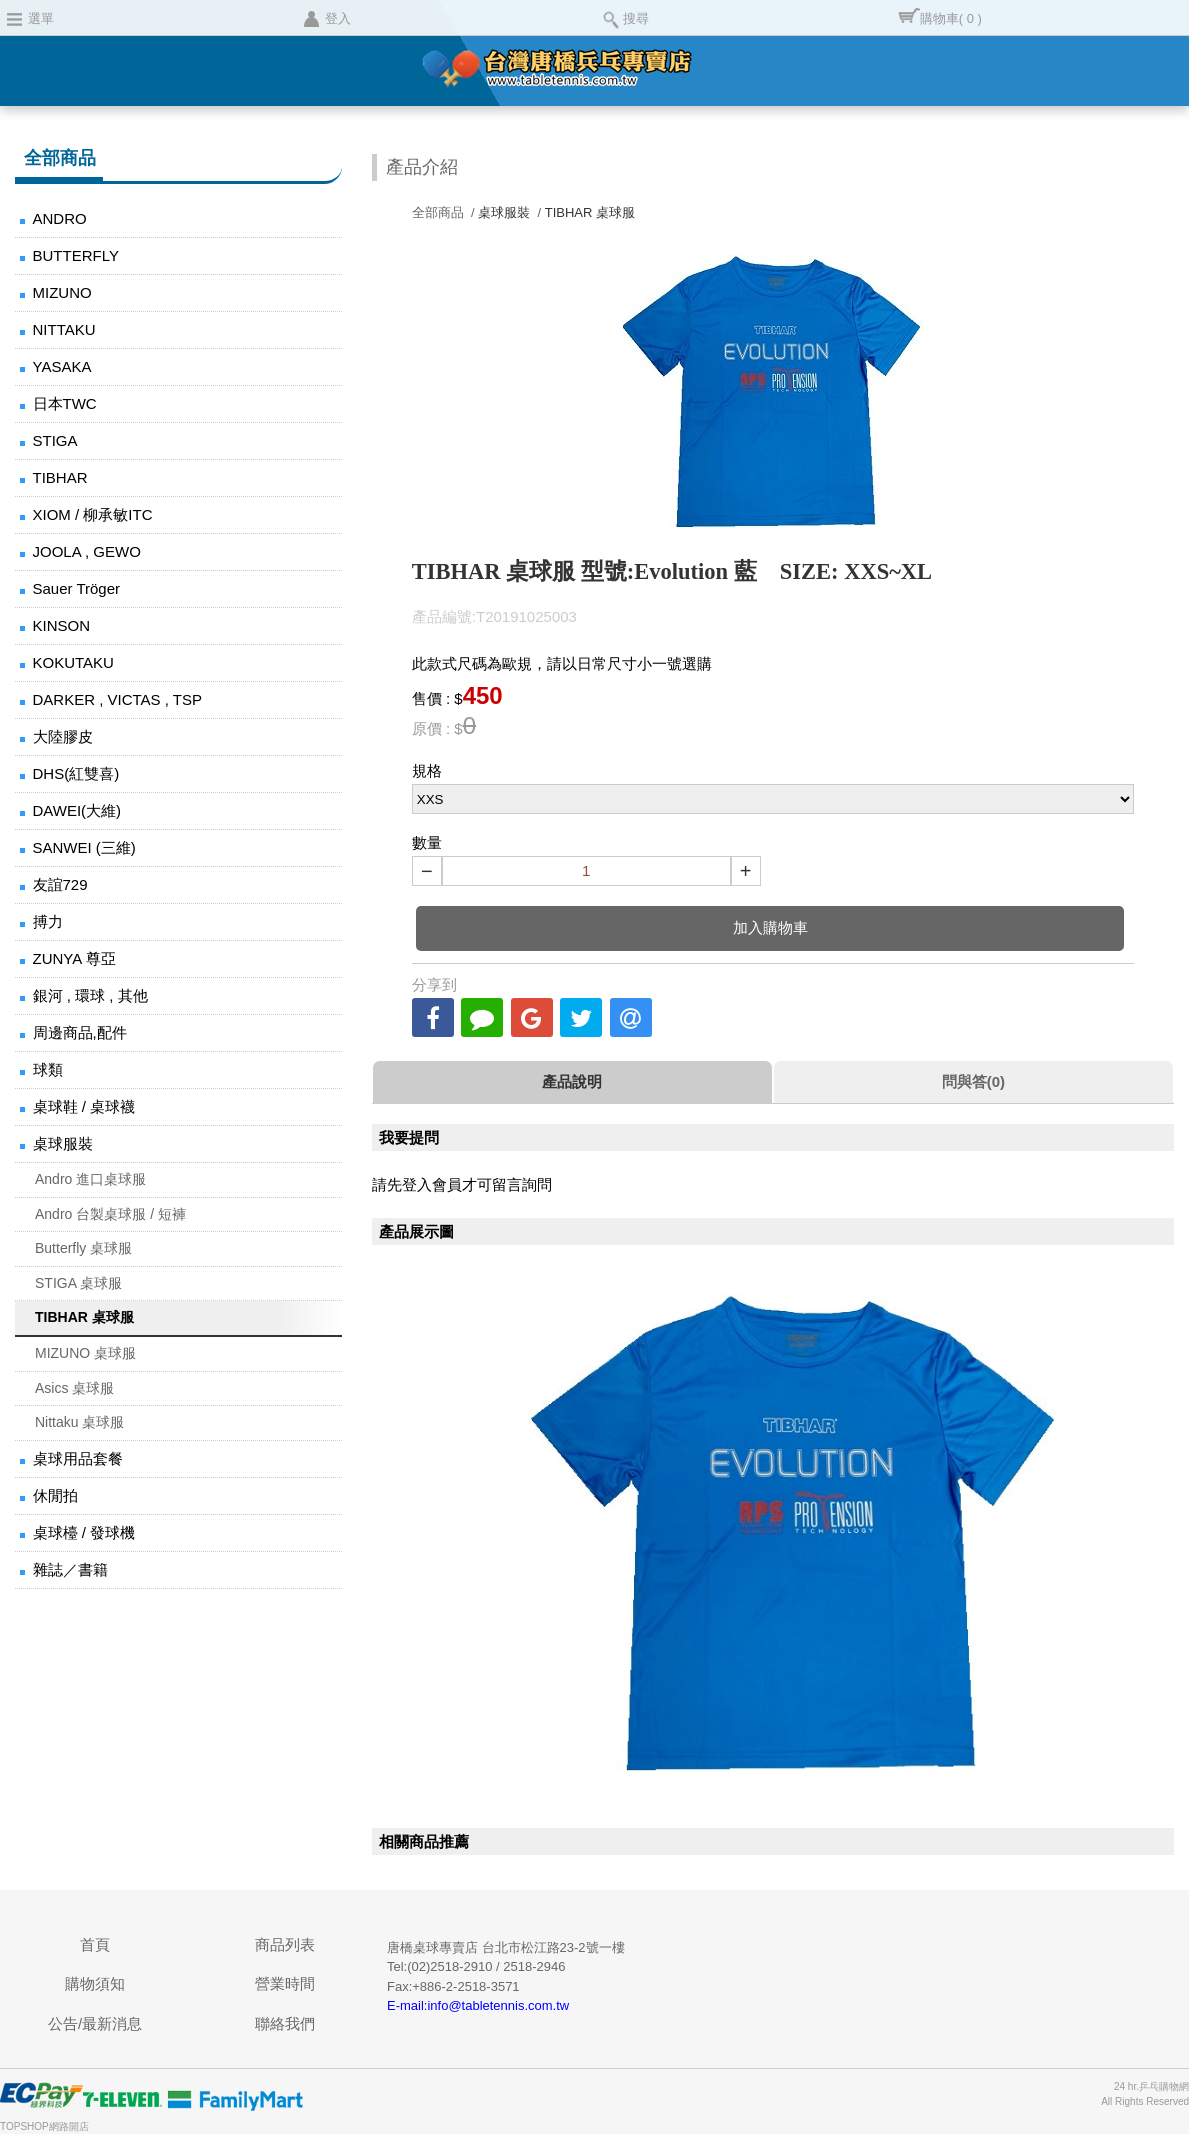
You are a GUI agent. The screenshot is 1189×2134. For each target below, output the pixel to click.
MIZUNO (62, 292)
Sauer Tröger (77, 588)
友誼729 (60, 884)
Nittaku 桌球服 (79, 1422)
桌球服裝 (63, 1143)
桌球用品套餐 (78, 1458)
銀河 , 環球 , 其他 (90, 995)
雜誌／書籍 (70, 1569)
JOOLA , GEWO (87, 551)
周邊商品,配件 (80, 1032)
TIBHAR (60, 477)
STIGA (55, 440)
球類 (48, 1069)
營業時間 (285, 1983)
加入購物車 (770, 927)
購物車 (951, 18)
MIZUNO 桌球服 (85, 1353)
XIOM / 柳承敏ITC (93, 514)
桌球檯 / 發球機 (84, 1532)
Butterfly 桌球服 (83, 1248)
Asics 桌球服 (74, 1388)
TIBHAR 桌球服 (84, 1317)
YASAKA (62, 366)
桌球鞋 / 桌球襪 (84, 1106)
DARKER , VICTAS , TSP (117, 699)
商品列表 (285, 1944)
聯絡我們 (285, 2023)
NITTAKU (64, 329)
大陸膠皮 (63, 736)
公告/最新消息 (95, 2023)
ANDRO (60, 218)
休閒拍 (55, 1495)
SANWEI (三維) (84, 847)
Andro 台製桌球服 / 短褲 (110, 1214)
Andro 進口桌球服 (90, 1179)
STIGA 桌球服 (78, 1283)
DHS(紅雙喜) (76, 773)
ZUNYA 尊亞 (74, 958)
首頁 (95, 1944)
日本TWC (65, 403)
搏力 (48, 921)
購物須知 (95, 1983)
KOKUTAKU (73, 662)
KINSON (62, 625)
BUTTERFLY (76, 255)
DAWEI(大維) (77, 810)
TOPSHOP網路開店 (44, 2126)
